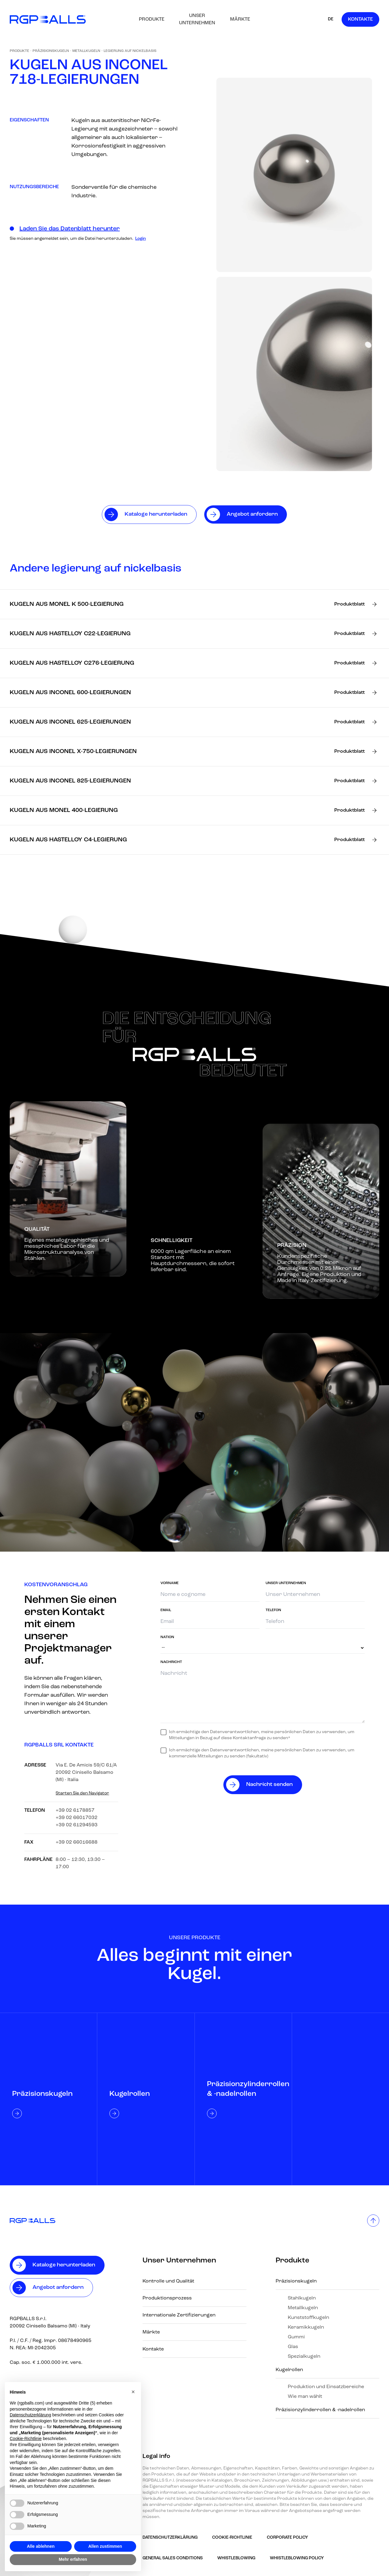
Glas (293, 2346)
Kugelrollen (289, 2369)
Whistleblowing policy (297, 2558)
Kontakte (360, 19)
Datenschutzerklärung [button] (30, 2414)
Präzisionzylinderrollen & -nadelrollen (320, 2410)
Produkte (151, 19)
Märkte (240, 19)
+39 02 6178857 (75, 1810)
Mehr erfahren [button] (73, 2559)
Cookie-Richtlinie (232, 2537)
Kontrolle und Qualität (168, 2281)
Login (140, 238)
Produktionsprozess (167, 2298)
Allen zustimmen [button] (105, 2546)
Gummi (296, 2337)
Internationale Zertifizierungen (179, 2315)
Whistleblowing (236, 2558)
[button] (133, 2392)
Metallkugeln (86, 51)
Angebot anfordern (58, 2287)
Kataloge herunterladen (64, 2265)
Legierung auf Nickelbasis (130, 51)
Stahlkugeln (302, 2298)
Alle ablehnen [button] (40, 2546)
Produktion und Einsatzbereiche (326, 2386)
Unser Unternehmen (197, 19)
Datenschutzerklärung (170, 2537)
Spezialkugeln (304, 2356)
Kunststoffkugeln (308, 2317)
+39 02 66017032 (77, 1817)
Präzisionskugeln (51, 51)
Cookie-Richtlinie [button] (26, 2438)
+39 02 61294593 (77, 1825)
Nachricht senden (269, 1784)
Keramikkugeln (306, 2327)
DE (330, 19)
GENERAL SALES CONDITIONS (173, 2558)
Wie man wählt (305, 2396)
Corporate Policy (287, 2537)
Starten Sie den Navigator (82, 1793)
